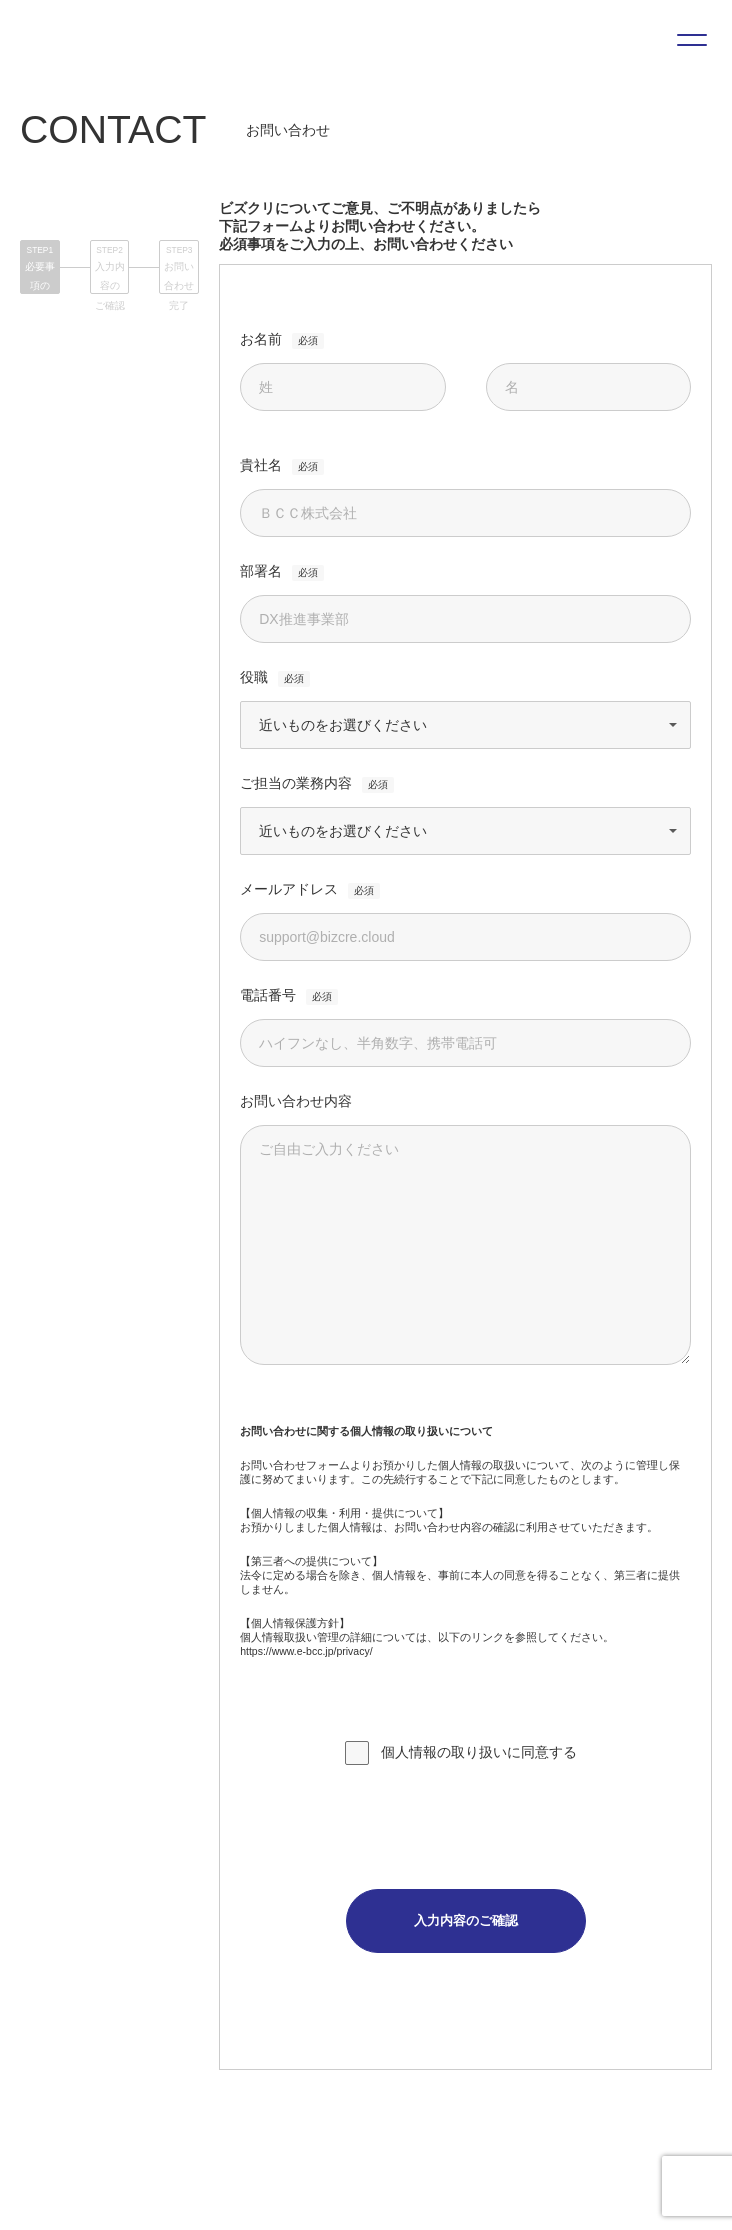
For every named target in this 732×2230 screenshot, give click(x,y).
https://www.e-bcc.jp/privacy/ (306, 1651)
